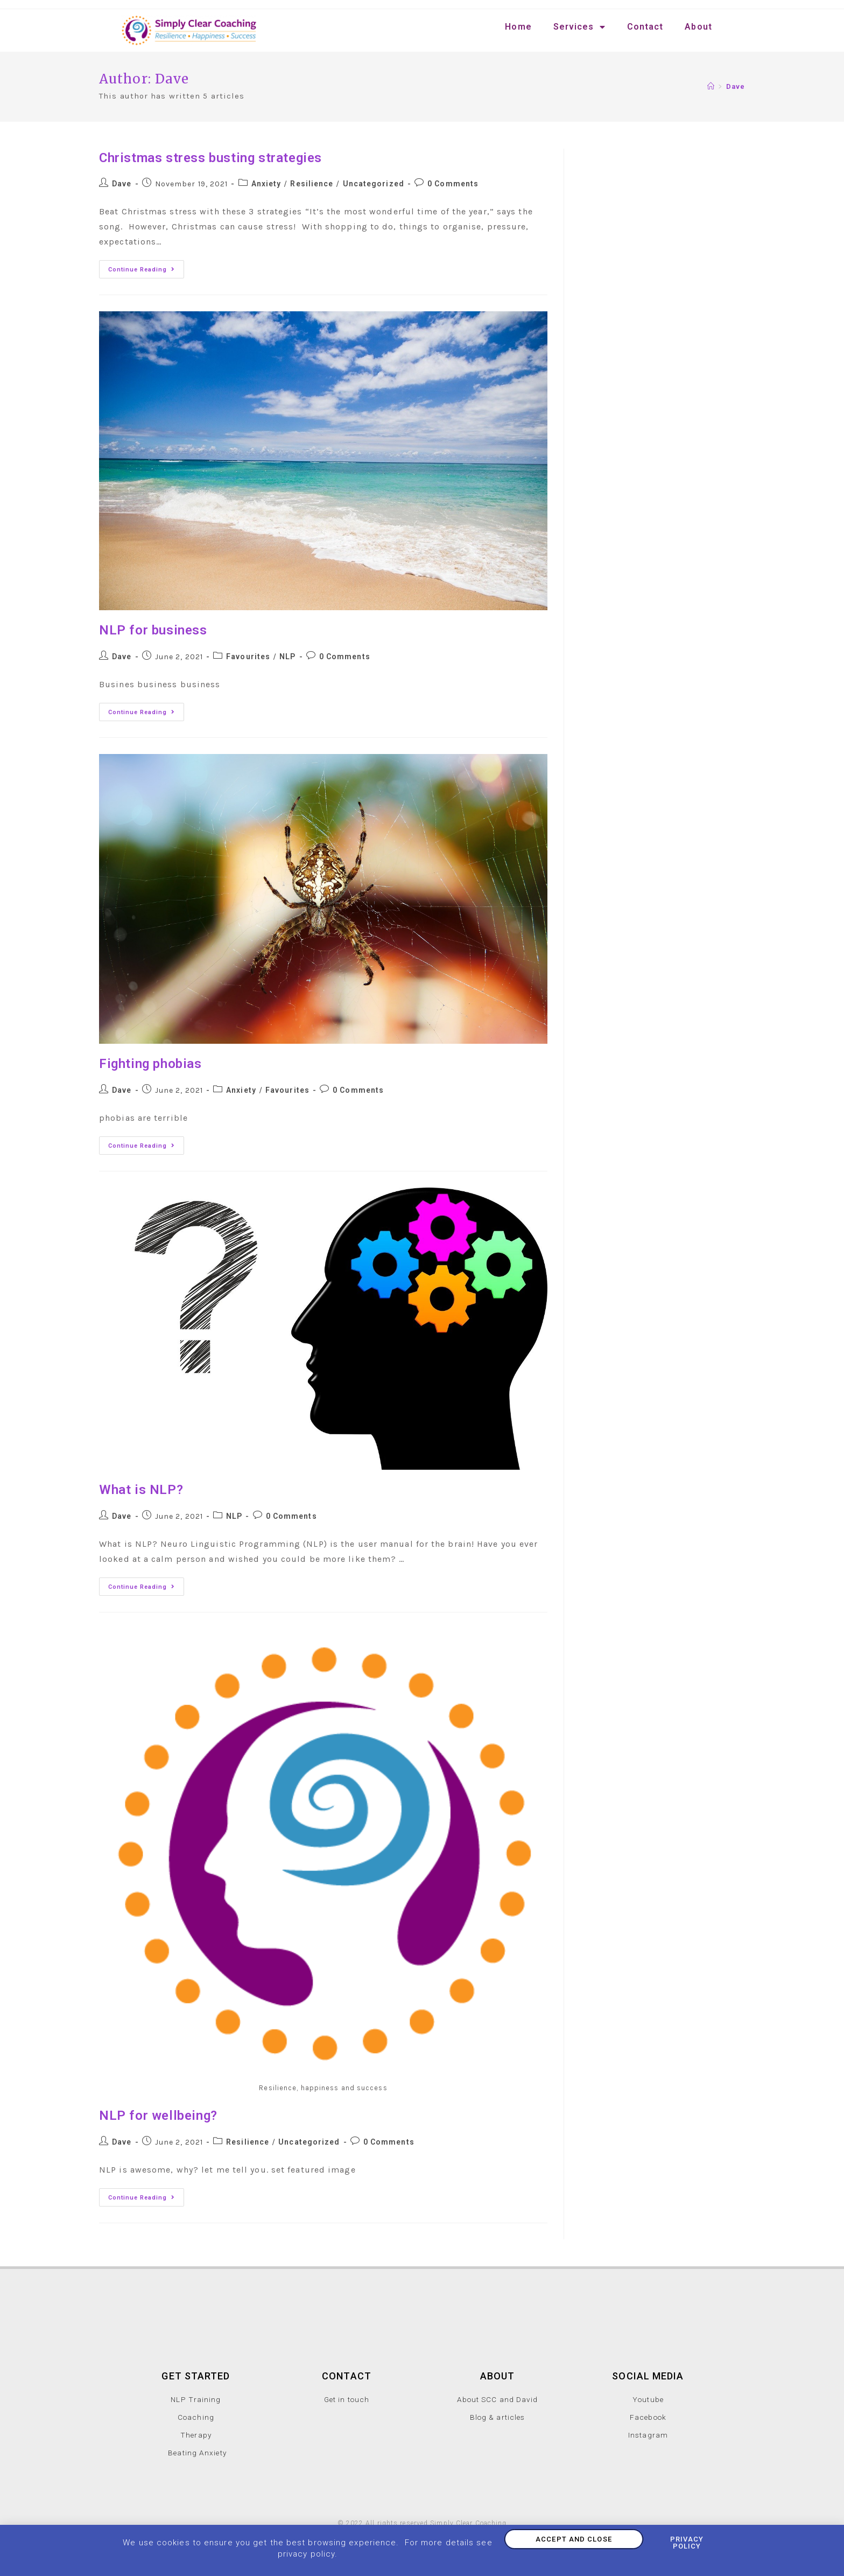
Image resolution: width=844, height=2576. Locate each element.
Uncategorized (373, 183)
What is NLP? (141, 1489)
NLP (287, 656)
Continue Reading (146, 266)
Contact (645, 27)
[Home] (711, 86)
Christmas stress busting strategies (210, 157)
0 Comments (453, 183)
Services (579, 27)
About (698, 27)
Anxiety (266, 183)
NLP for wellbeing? (158, 2115)
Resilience (311, 183)
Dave (121, 183)
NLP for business (153, 630)
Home (518, 27)
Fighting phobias (150, 1063)
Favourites (248, 656)
